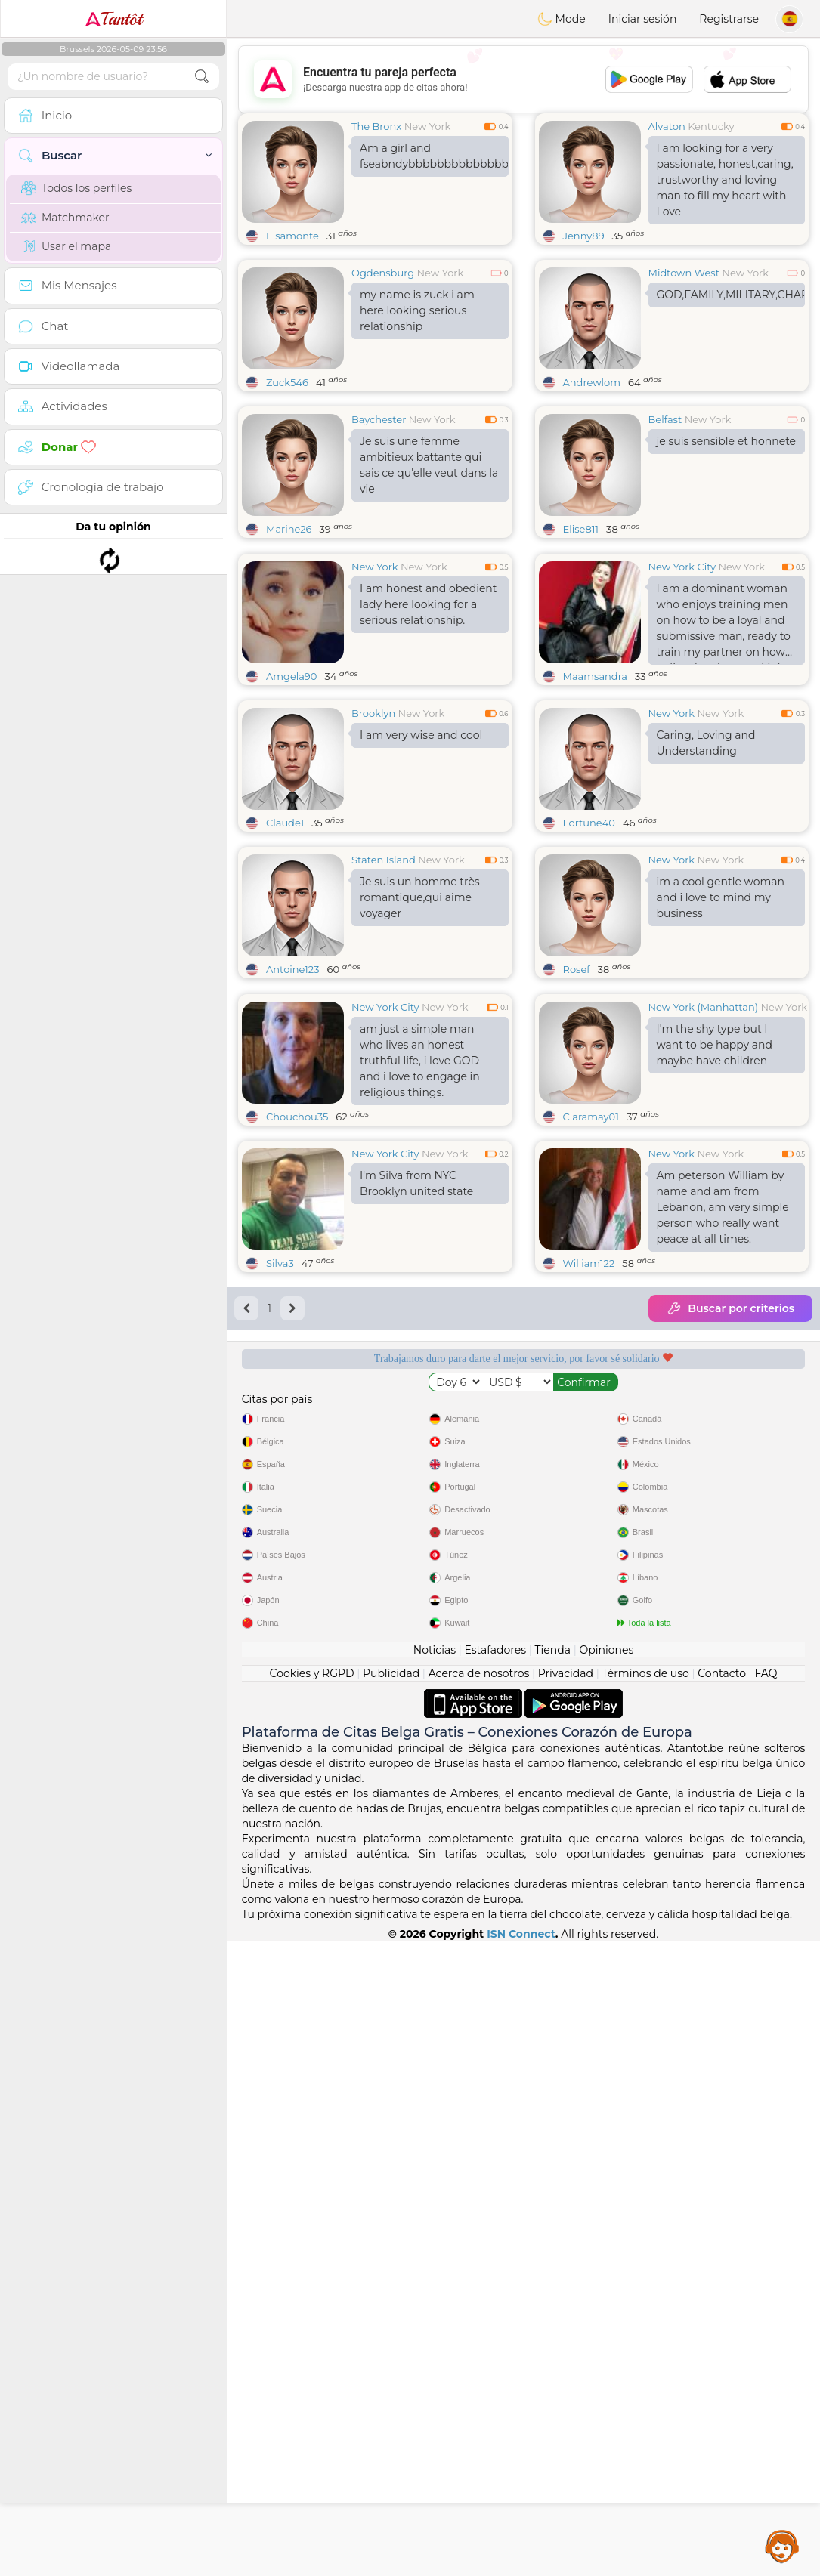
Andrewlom (592, 382)
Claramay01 (591, 1349)
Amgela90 (291, 792)
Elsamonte (292, 236)
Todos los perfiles (76, 188)
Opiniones (606, 2284)
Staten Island (383, 976)
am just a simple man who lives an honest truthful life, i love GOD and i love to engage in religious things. (420, 1293)
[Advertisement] (523, 79)
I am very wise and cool (421, 851)
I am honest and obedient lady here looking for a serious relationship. (428, 720)
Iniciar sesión (642, 19)
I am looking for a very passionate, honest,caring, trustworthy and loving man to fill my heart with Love (725, 179)
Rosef (576, 1086)
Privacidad (565, 2308)
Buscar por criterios (730, 1541)
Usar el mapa (66, 246)
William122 (589, 1496)
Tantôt (113, 19)
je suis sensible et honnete (727, 441)
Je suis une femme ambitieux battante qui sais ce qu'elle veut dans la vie (429, 465)
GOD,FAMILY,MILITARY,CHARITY (731, 294)
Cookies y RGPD (312, 2308)
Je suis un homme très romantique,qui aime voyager (420, 1013)
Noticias (434, 2284)
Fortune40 (589, 939)
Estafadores (495, 2284)
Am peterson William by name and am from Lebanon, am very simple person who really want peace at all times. (723, 1439)
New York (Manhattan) (703, 1240)
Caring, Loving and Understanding (706, 859)
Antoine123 (292, 1086)
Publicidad (391, 2308)
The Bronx (376, 126)
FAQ (765, 2308)
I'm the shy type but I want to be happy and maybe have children (715, 1277)
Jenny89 (584, 236)
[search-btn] (201, 76)
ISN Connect (521, 2568)
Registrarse (729, 19)
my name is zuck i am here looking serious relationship (417, 310)
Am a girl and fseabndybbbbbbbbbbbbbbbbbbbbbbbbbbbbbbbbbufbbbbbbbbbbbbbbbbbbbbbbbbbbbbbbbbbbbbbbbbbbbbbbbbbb (434, 156)
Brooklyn (373, 829)
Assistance (782, 2546)
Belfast (665, 419)
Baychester (378, 419)
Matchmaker (65, 217)
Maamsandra (595, 792)
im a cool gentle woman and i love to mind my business (721, 1013)
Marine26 (288, 529)
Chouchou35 (297, 1349)
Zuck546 (287, 382)
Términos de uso (645, 2308)
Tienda (553, 2284)
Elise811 (581, 529)
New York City (682, 683)
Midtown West (683, 273)
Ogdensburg (382, 273)
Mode (561, 18)
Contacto (722, 2308)
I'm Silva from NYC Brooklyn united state (416, 1416)
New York (427, 126)
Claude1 (285, 939)
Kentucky (711, 126)
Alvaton (666, 126)
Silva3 (280, 1496)
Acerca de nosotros (479, 2308)
